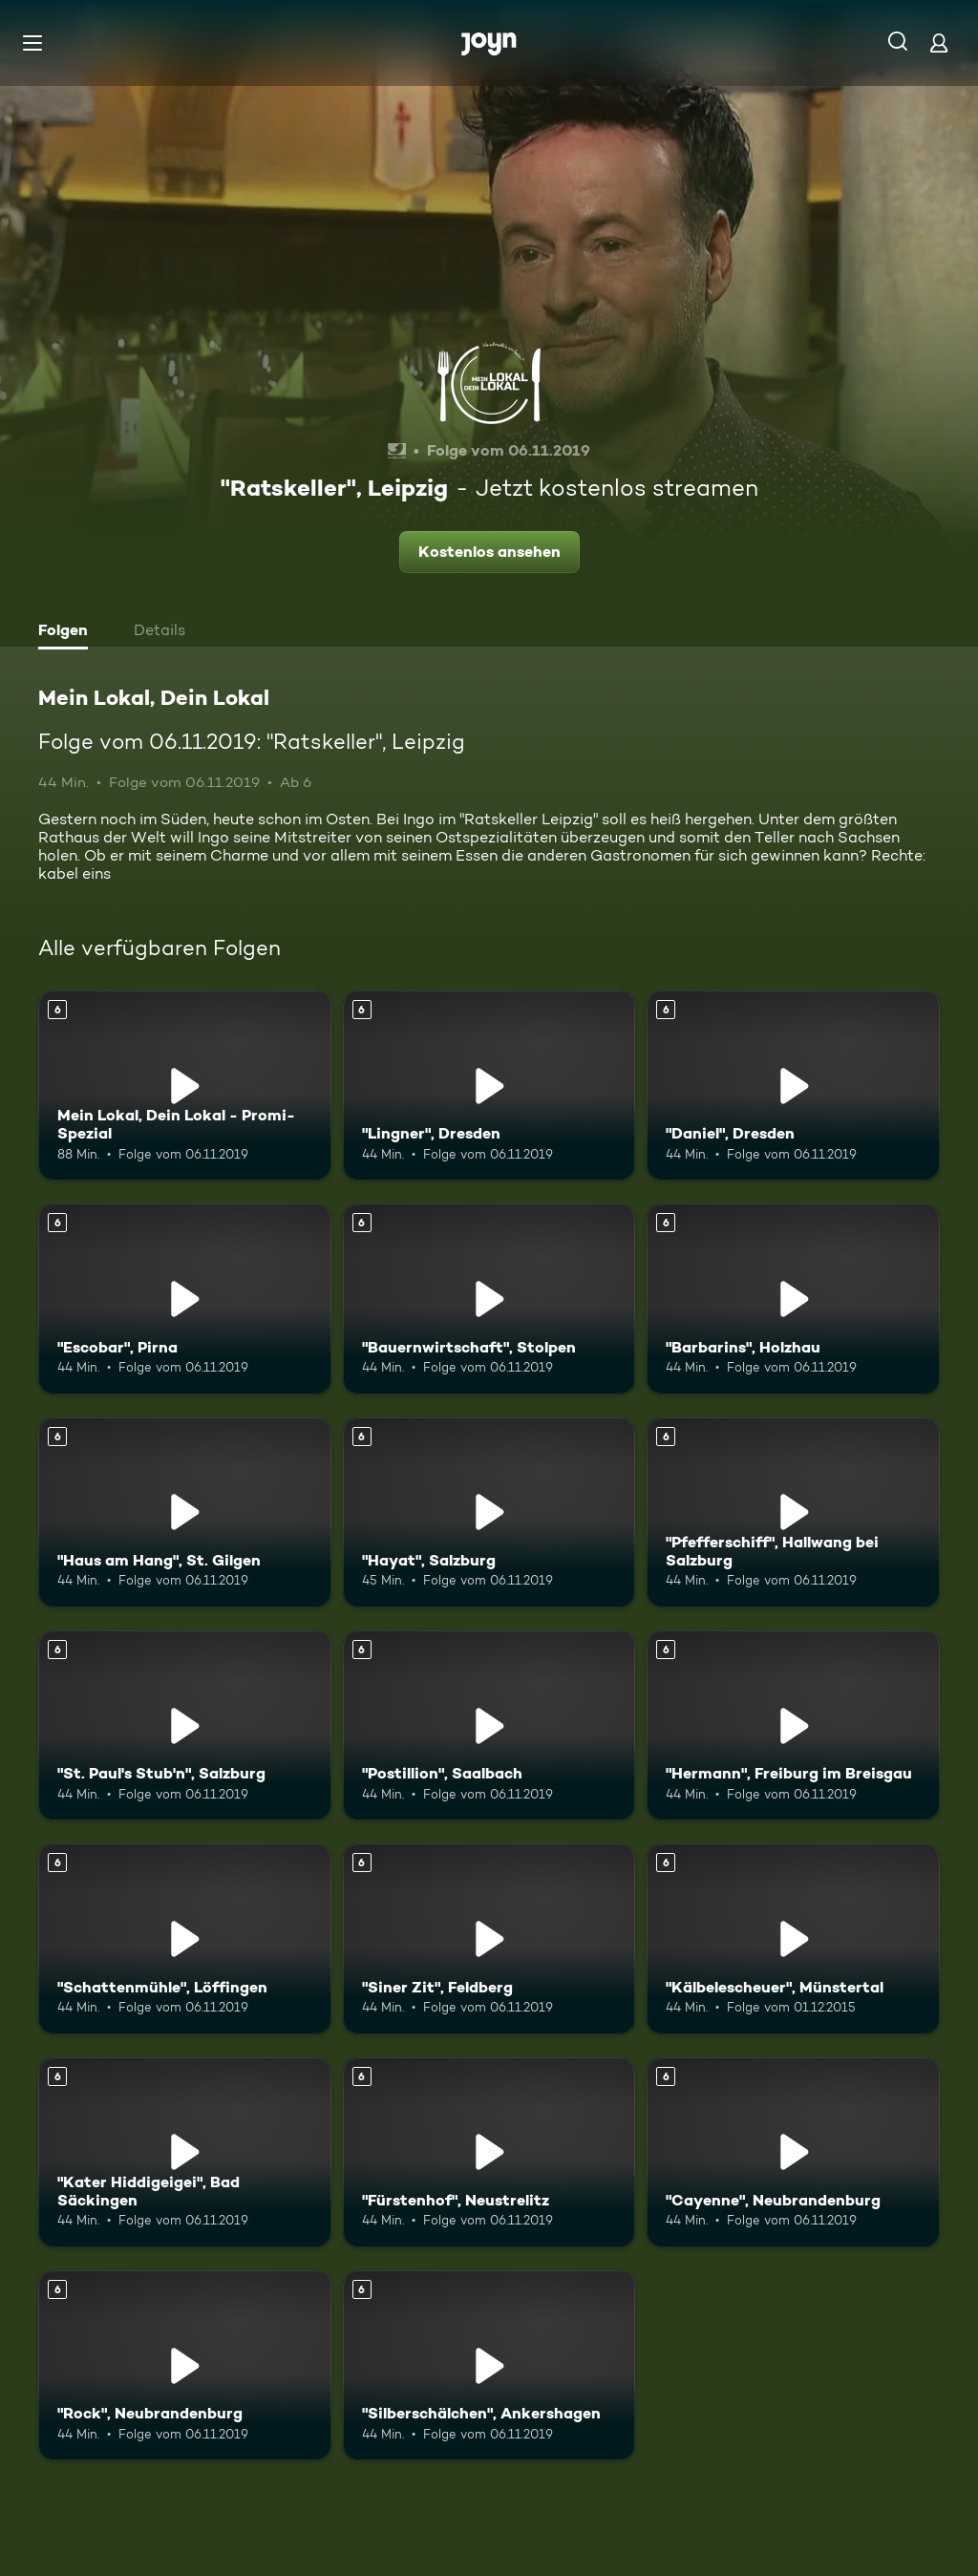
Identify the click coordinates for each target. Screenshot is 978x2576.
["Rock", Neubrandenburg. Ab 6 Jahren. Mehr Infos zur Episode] (184, 2365)
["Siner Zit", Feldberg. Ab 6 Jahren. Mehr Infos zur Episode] (489, 1938)
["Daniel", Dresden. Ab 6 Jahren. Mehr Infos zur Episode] (793, 1085)
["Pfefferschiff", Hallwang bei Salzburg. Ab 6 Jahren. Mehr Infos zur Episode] (793, 1512)
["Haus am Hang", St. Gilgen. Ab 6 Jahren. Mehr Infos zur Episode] (184, 1512)
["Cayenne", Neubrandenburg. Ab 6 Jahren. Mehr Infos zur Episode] (793, 2152)
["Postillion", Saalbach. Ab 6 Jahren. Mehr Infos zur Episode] (489, 1725)
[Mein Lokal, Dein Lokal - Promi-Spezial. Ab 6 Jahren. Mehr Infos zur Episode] (184, 1085)
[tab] (67, 632)
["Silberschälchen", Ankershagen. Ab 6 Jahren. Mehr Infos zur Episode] (489, 2365)
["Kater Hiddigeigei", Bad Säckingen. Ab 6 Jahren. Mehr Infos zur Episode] (184, 2152)
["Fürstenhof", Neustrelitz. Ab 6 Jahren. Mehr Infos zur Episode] (489, 2152)
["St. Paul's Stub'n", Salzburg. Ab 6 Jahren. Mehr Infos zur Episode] (184, 1725)
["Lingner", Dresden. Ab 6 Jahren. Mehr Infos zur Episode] (489, 1085)
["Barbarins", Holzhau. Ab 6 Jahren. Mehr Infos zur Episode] (793, 1298)
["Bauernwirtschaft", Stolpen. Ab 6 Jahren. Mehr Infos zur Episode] (489, 1298)
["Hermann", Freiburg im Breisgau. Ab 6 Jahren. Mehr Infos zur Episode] (793, 1725)
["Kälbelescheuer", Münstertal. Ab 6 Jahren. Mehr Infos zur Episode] (793, 1938)
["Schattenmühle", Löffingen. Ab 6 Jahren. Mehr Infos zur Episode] (184, 1938)
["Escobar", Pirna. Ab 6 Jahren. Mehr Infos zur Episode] (184, 1298)
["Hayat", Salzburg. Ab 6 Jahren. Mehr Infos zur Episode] (489, 1512)
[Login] (938, 42)
